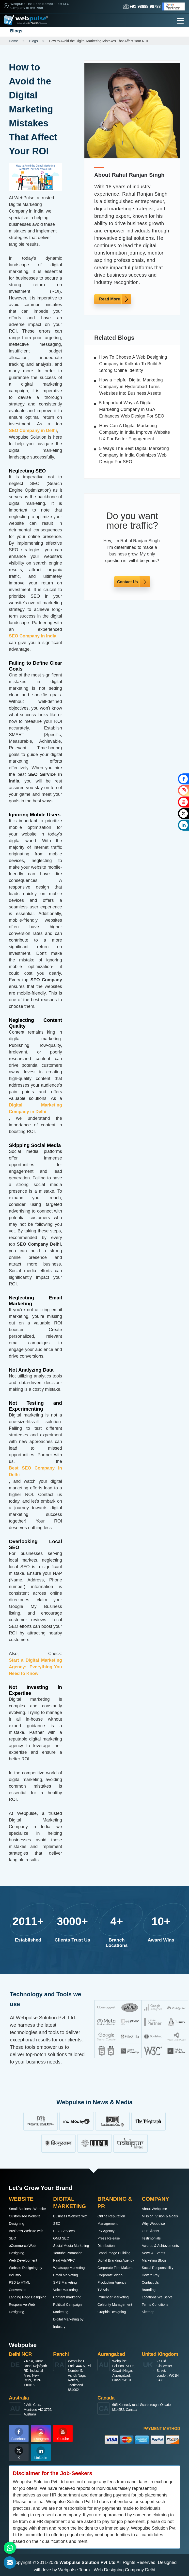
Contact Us (127, 582)
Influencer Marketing (113, 2297)
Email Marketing (65, 2275)
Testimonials (151, 2238)
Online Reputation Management (111, 2219)
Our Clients (150, 2231)
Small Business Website (27, 2209)
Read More (109, 299)
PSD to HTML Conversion (19, 2286)
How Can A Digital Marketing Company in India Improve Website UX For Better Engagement (134, 432)
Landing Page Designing (28, 2297)
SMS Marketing (65, 2282)
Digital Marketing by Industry (68, 2323)
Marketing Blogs (154, 2260)
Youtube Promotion (67, 2253)
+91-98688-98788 (142, 6)
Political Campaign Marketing (67, 2308)
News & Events (153, 2253)
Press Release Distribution (108, 2242)
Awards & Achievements (160, 2246)
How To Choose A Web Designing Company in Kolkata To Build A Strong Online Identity (133, 364)
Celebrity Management (114, 2304)
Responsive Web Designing (22, 2308)
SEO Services (64, 2231)
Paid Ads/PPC (64, 2260)
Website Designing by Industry (25, 2271)
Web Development (23, 2260)
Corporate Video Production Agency (111, 2278)
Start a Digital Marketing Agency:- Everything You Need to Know (35, 1667)
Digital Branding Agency (115, 2260)
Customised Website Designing (24, 2219)
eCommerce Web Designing (22, 2249)
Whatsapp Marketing (69, 2268)
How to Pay (150, 2275)
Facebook (18, 2434)
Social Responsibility (157, 2268)
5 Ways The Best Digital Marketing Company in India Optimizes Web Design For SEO (134, 455)
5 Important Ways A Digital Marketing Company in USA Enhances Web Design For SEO (131, 409)
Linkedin (40, 2453)
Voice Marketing (65, 2290)
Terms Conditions (155, 2304)
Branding (149, 2290)
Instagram (41, 2434)
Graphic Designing (111, 2312)
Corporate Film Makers (114, 2268)
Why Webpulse (153, 2223)
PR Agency (105, 2231)
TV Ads (103, 2290)
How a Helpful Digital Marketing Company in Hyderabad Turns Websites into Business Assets (131, 387)
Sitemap (148, 2312)
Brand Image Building (113, 2253)
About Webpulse (154, 2209)
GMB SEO (61, 2238)
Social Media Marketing (71, 2246)
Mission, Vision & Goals (160, 2216)
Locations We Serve (157, 2297)
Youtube (63, 2434)
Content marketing (67, 2297)
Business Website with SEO (26, 2234)
